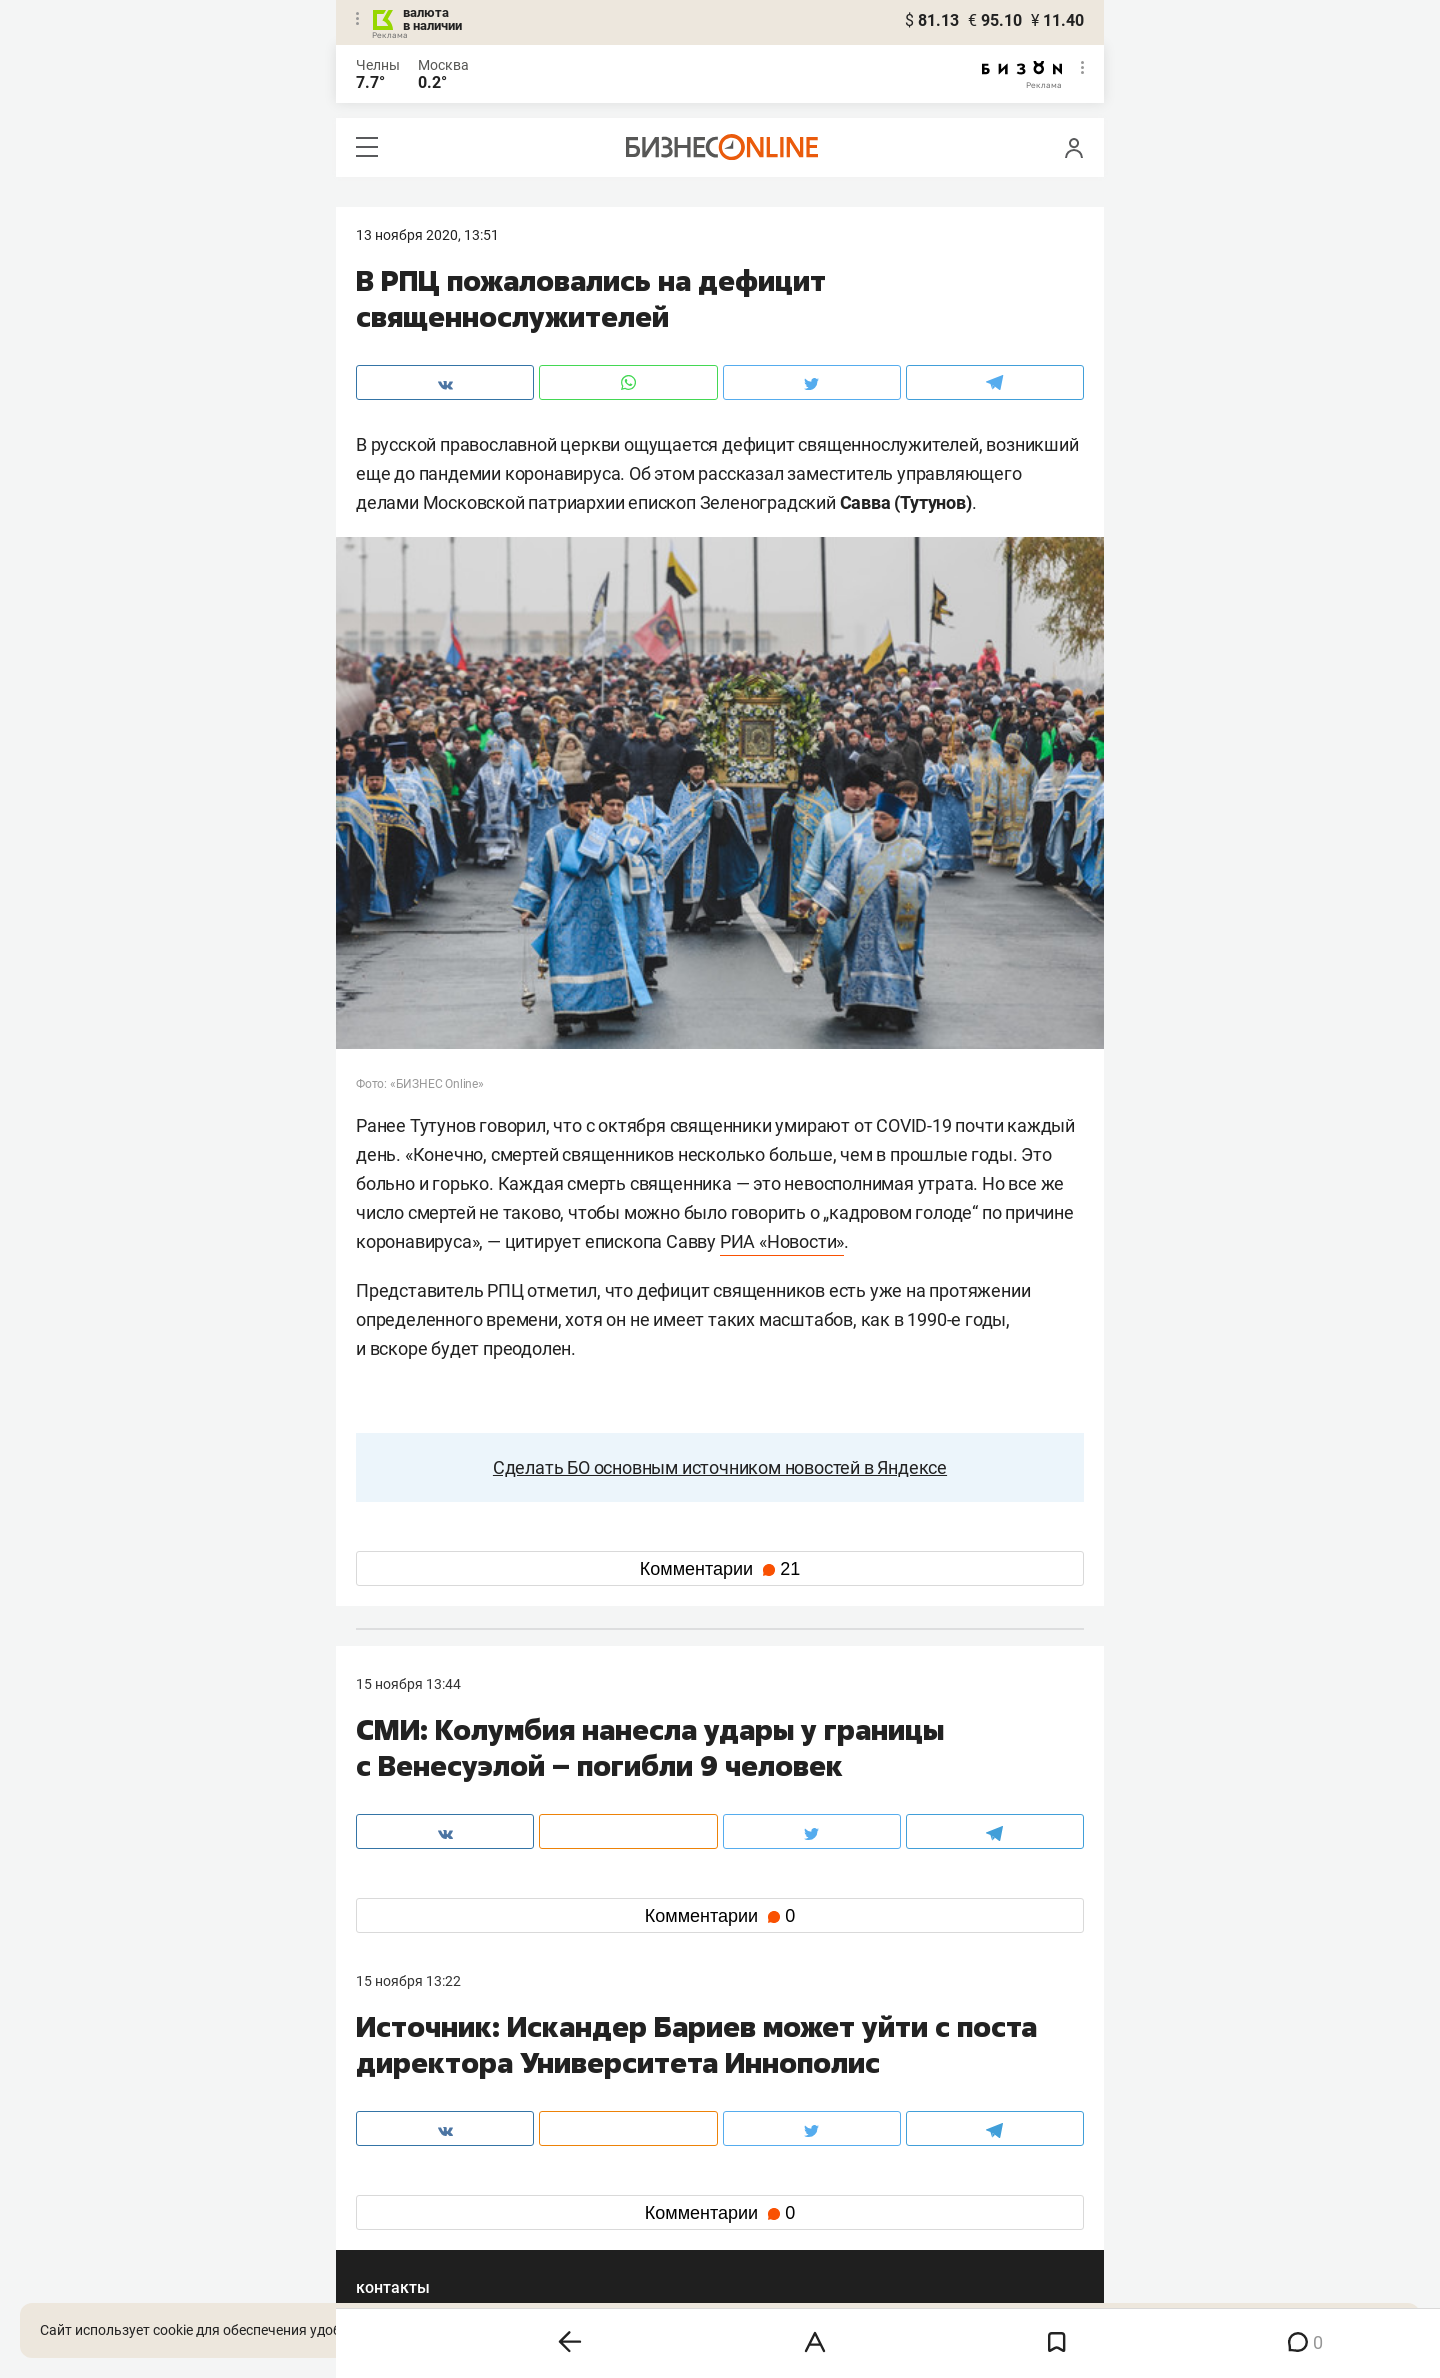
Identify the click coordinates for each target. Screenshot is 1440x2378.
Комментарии (720, 1569)
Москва (443, 65)
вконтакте (408, 2175)
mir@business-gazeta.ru (675, 2106)
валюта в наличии (432, 19)
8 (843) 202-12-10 (412, 2082)
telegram (401, 2207)
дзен (751, 2207)
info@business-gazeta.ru (434, 2106)
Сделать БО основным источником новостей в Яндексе (720, 1467)
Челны (378, 65)
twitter (756, 2175)
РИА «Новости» (782, 1241)
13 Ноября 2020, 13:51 (427, 235)
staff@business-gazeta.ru (922, 2082)
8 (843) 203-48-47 (655, 2082)
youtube (399, 2239)
